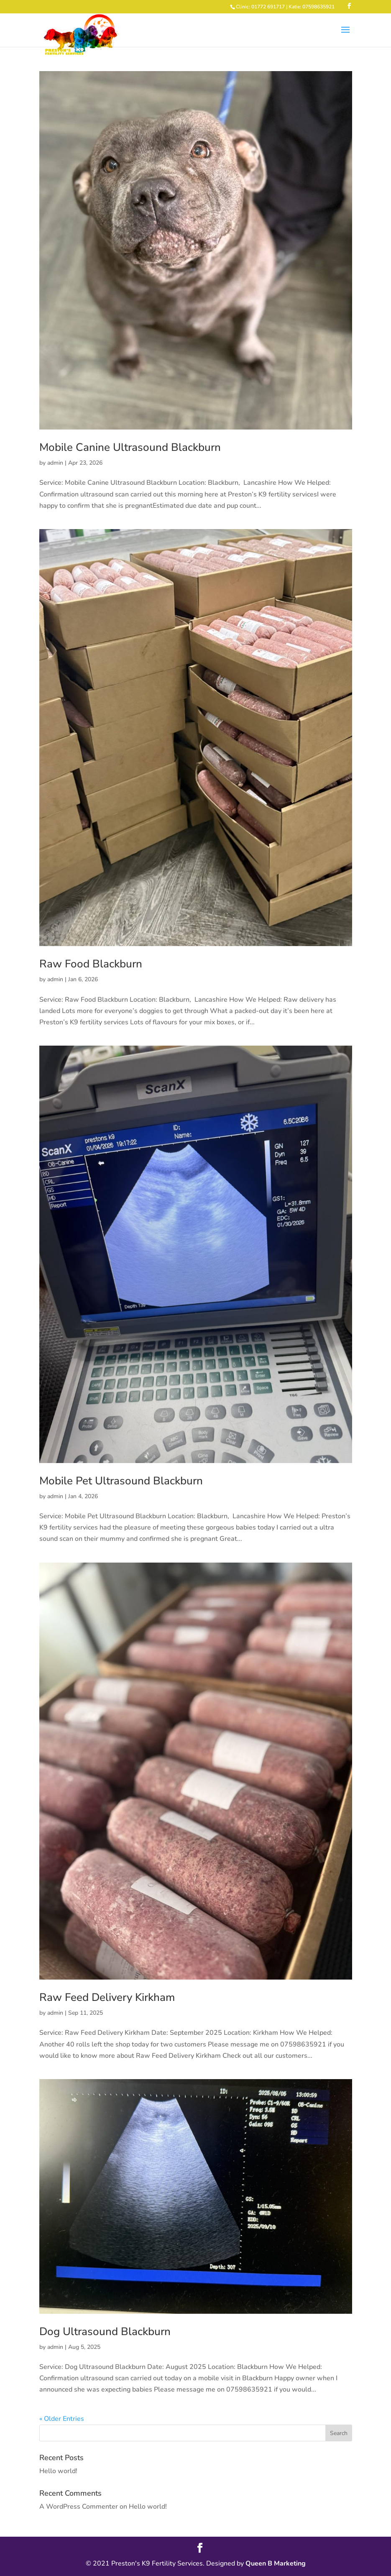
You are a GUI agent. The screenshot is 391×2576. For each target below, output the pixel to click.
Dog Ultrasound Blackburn (105, 2331)
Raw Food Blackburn (90, 964)
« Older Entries (61, 2418)
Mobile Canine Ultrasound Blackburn (130, 447)
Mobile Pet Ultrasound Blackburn (121, 1480)
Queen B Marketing (275, 2563)
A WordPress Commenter (78, 2506)
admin (55, 463)
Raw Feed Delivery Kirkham (107, 1997)
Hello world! (58, 2471)
